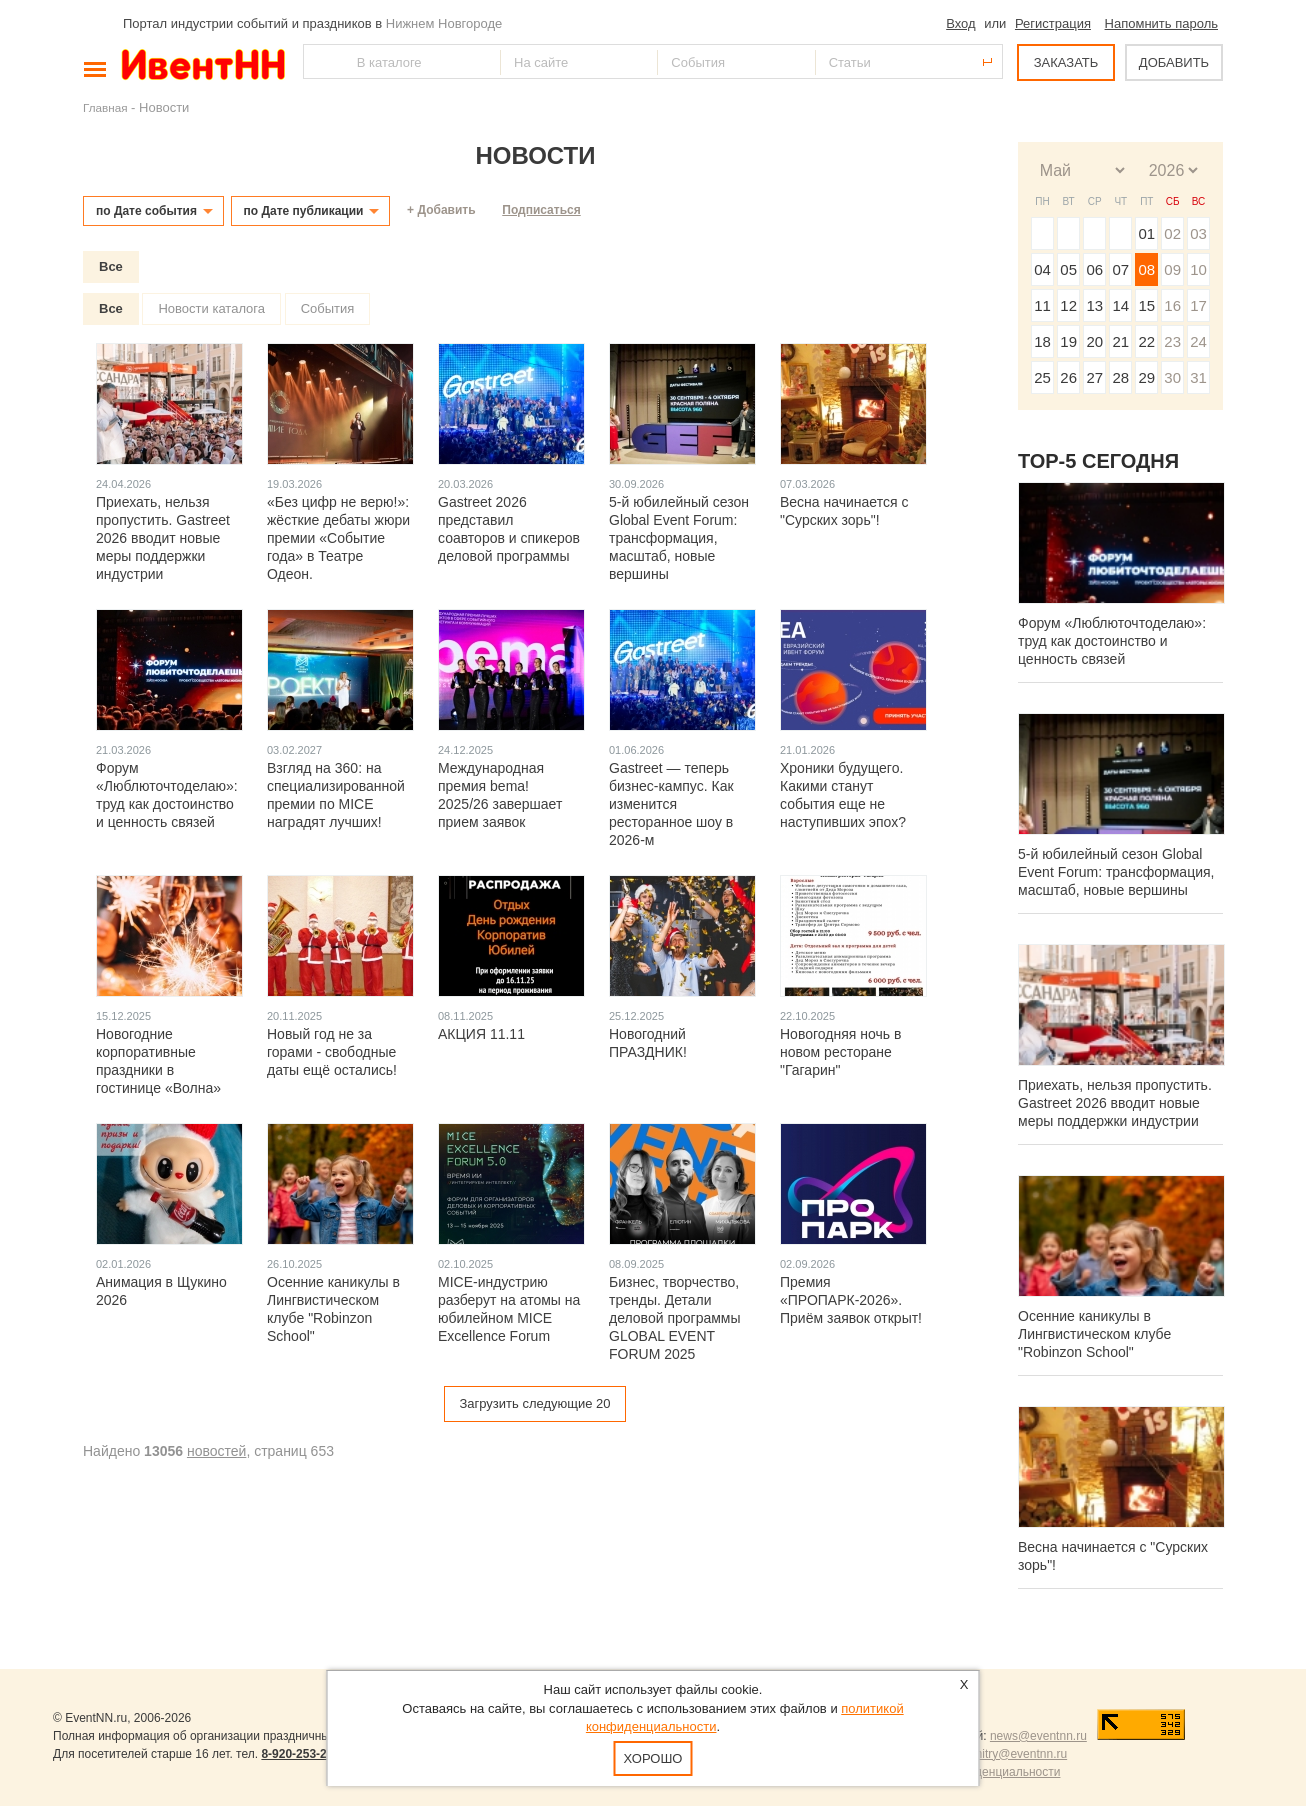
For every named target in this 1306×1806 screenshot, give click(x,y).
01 (1146, 233)
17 (1198, 305)
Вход (960, 23)
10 (1198, 269)
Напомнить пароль (1161, 23)
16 (1172, 305)
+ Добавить (441, 210)
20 (1094, 341)
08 (1146, 269)
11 (1042, 305)
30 (1172, 377)
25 (1042, 377)
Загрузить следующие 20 (534, 1403)
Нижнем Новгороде (444, 23)
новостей (216, 1451)
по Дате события (146, 211)
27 (1094, 377)
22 (1146, 341)
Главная (105, 107)
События (328, 308)
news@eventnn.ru (1038, 1736)
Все (111, 266)
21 (1120, 341)
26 (1068, 377)
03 (1198, 233)
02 (1172, 233)
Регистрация (1053, 23)
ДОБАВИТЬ (1174, 62)
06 (1094, 269)
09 (1172, 269)
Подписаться (541, 210)
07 (1120, 269)
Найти (320, 61)
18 (1042, 341)
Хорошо (653, 1758)
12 (1068, 305)
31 (1198, 377)
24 (1198, 341)
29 (1146, 377)
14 (1120, 305)
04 (1042, 269)
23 (1172, 341)
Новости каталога (211, 308)
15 (1146, 305)
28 (1120, 377)
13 (1094, 305)
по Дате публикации (304, 211)
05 (1068, 269)
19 (1068, 341)
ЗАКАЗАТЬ (1066, 62)
